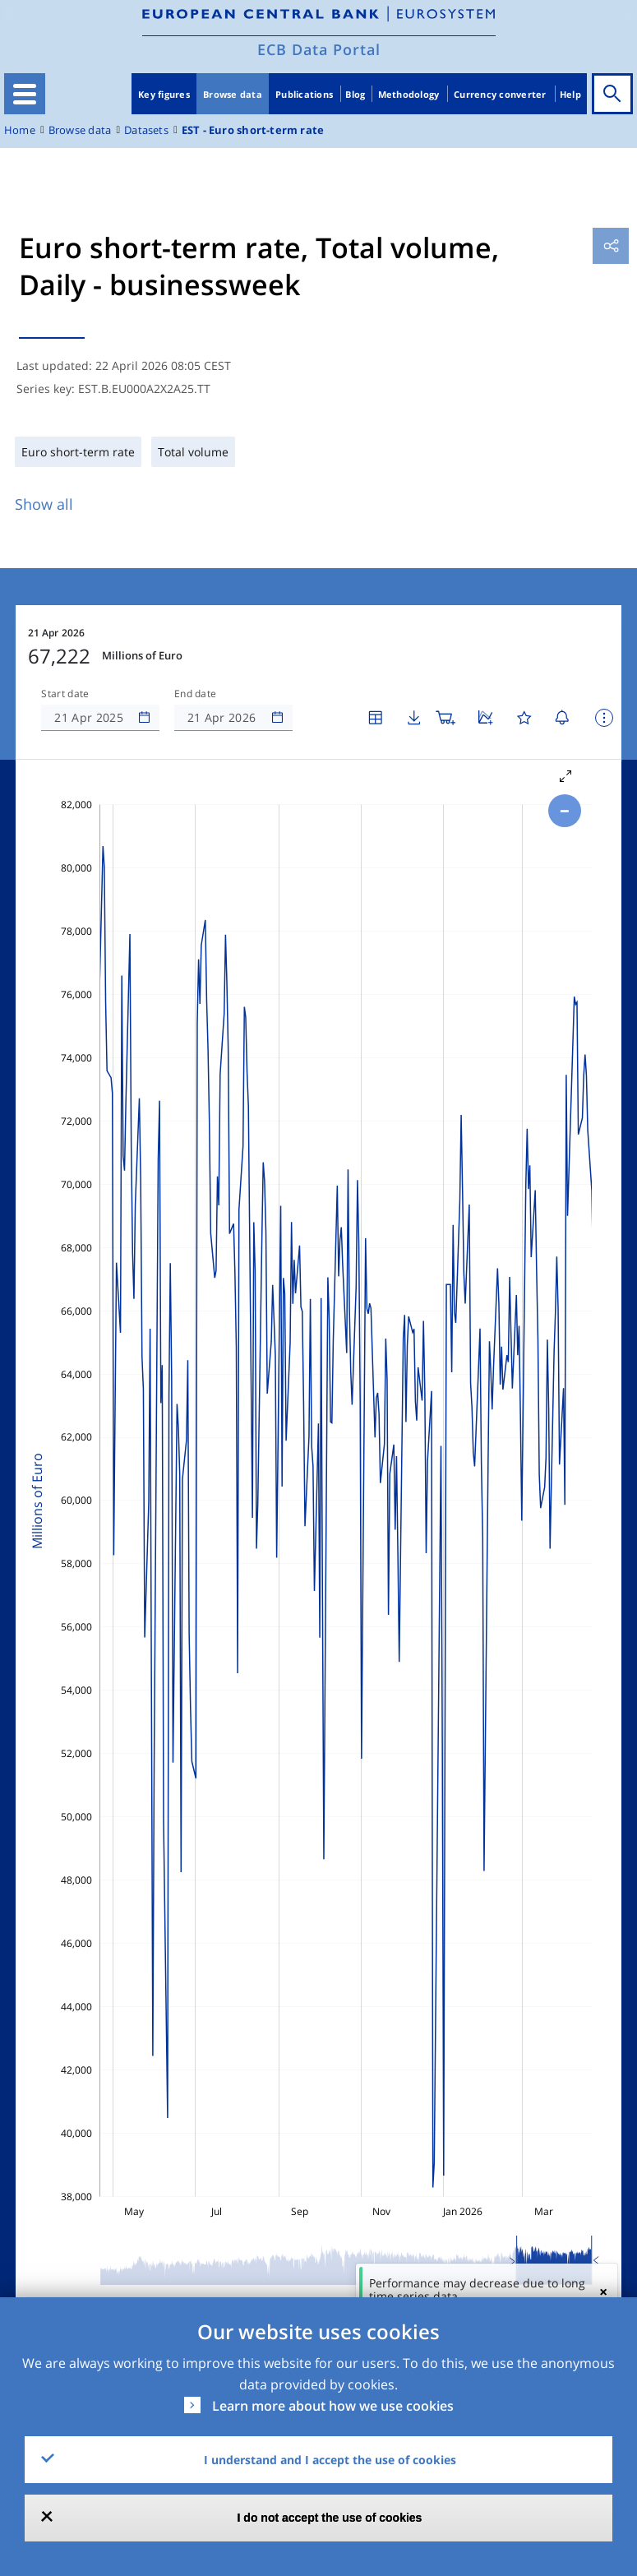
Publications (304, 94)
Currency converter (500, 94)
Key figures (164, 94)
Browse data (232, 94)
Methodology (409, 94)
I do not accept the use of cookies (330, 2517)
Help (570, 94)
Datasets (146, 130)
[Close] (603, 2291)
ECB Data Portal (319, 49)
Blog (355, 94)
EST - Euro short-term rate (253, 130)
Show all (44, 504)
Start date (65, 694)
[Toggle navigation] (24, 93)
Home (19, 130)
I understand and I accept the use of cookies (330, 2459)
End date (195, 694)
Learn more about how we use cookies (333, 2406)
